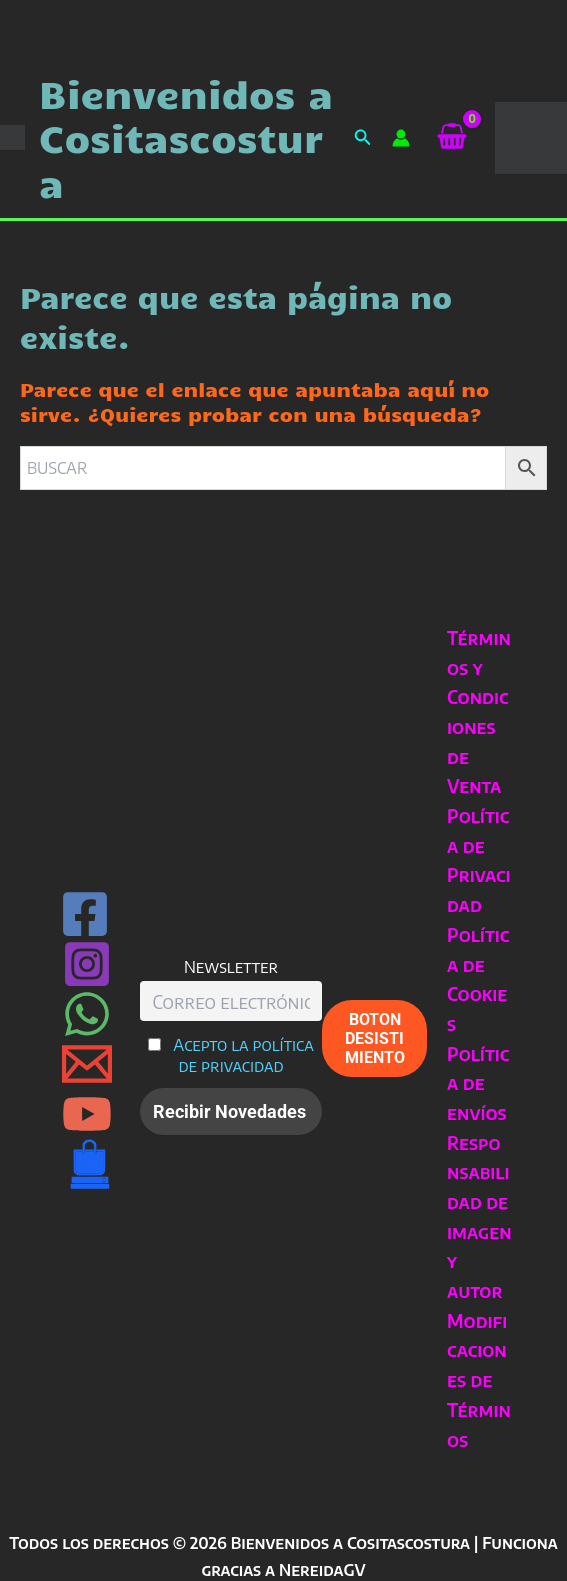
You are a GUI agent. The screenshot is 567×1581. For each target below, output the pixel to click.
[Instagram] (87, 964)
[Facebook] (85, 914)
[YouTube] (87, 1114)
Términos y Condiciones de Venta (479, 711)
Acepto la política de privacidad (243, 1055)
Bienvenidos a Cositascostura (186, 137)
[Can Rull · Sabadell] (90, 1164)
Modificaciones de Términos (479, 1380)
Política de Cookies (478, 979)
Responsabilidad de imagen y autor (479, 1216)
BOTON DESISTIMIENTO (375, 1038)
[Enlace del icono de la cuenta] (401, 138)
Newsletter (231, 966)
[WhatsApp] (87, 1014)
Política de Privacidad (479, 860)
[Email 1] (87, 1064)
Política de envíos (478, 1083)
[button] (363, 137)
